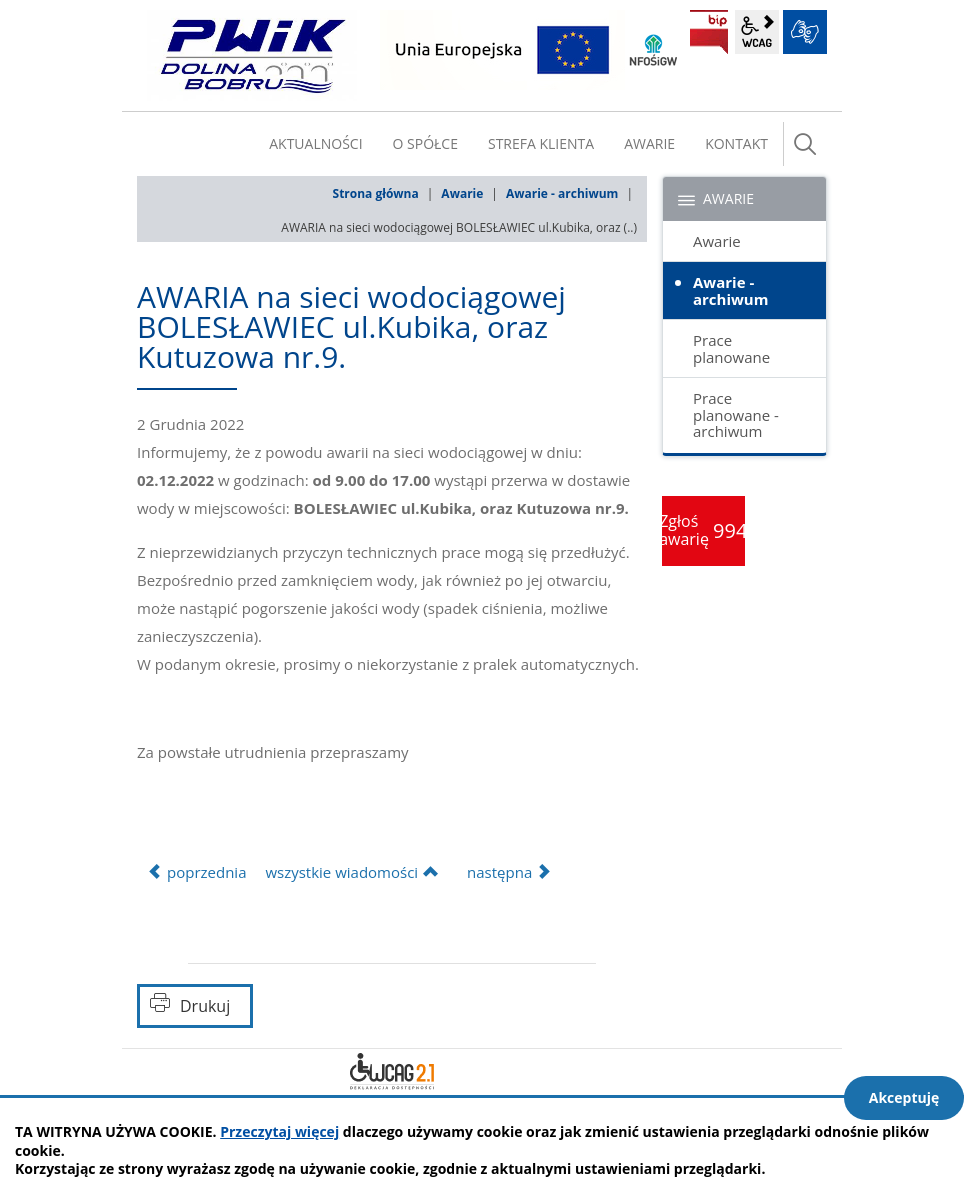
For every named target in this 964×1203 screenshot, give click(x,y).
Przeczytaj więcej (279, 1131)
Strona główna (376, 193)
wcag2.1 (757, 32)
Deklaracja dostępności (392, 1071)
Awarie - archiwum (562, 193)
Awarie (462, 193)
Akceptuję (904, 1097)
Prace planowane (731, 348)
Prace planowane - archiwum (736, 414)
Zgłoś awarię (703, 530)
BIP (709, 32)
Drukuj (205, 1006)
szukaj (805, 144)
